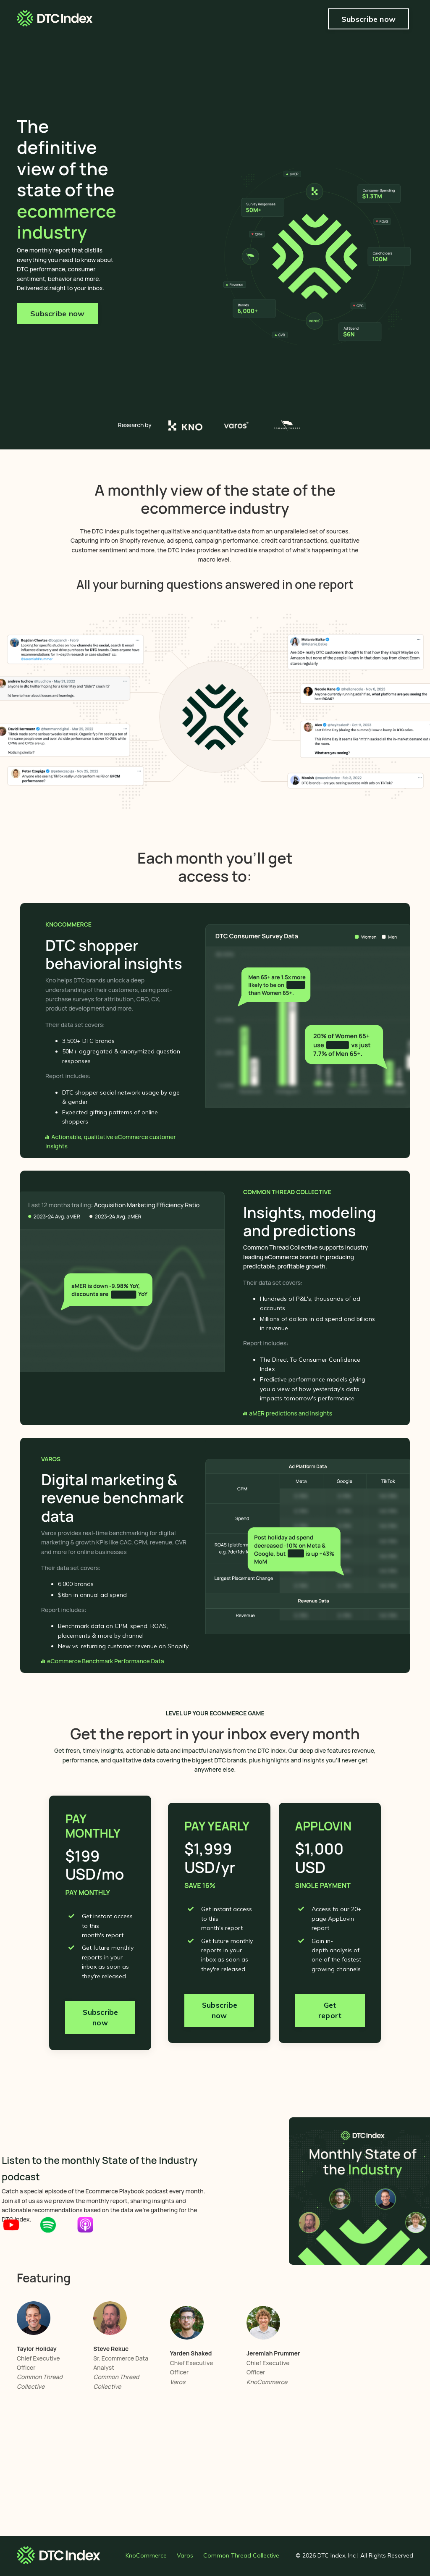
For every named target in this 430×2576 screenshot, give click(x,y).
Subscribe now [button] (368, 19)
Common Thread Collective (241, 2556)
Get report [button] (330, 2015)
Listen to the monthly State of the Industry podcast (95, 2168)
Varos (185, 2556)
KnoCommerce (146, 2556)
